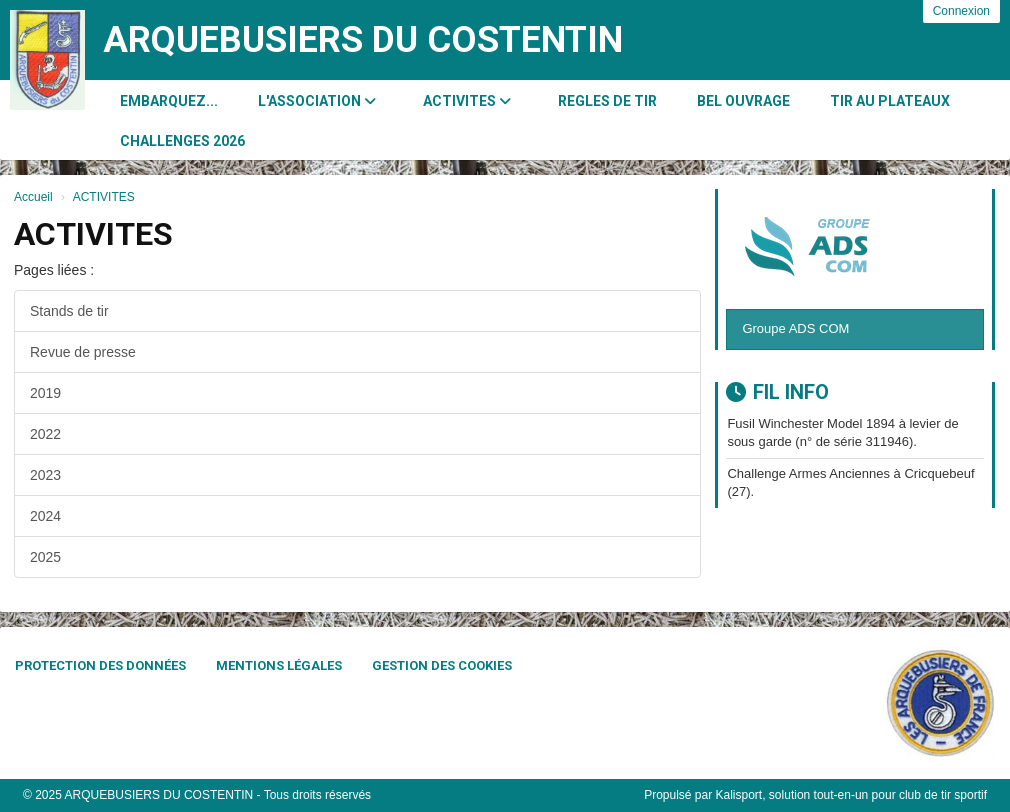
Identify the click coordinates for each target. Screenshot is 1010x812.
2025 (45, 557)
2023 (45, 475)
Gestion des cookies (442, 665)
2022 (45, 434)
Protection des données (100, 665)
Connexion (961, 11)
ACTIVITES (467, 101)
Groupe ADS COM (795, 328)
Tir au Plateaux (890, 101)
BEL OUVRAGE (743, 101)
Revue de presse (83, 352)
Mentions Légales (279, 665)
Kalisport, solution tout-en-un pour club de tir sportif (851, 795)
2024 (45, 516)
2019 (45, 393)
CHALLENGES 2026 (182, 141)
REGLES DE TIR (607, 101)
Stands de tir (69, 311)
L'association (317, 101)
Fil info (777, 392)
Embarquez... (169, 101)
